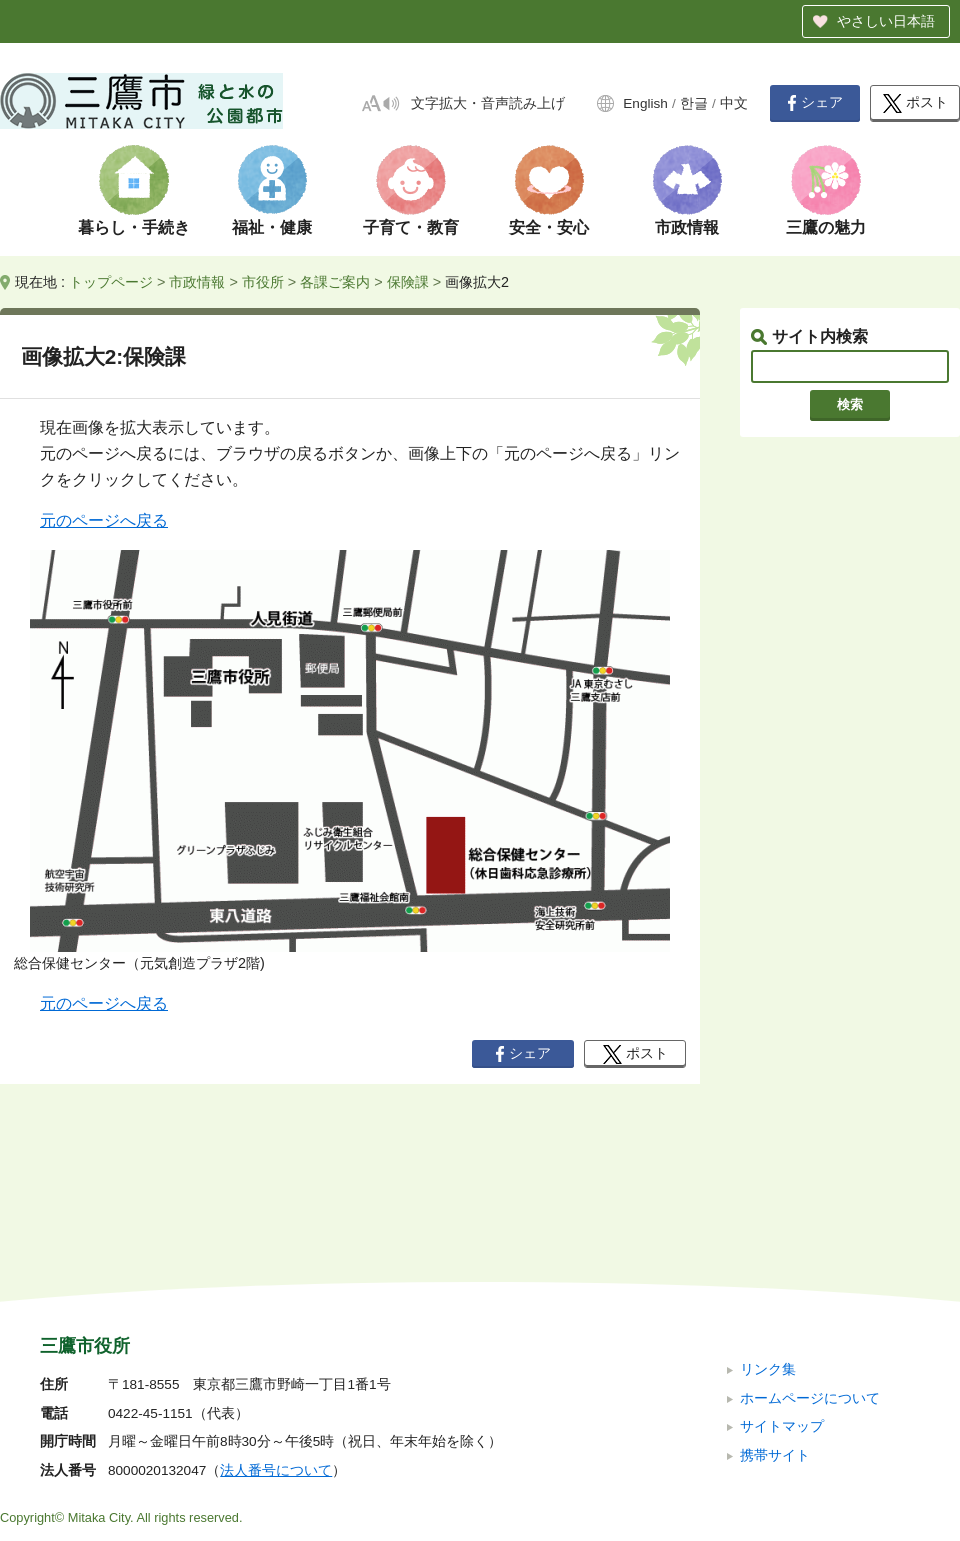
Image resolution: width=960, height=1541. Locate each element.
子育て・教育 (411, 227)
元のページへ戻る (104, 520)
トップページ (111, 282)
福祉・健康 (272, 227)
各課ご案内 (335, 282)
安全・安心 (549, 227)
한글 (694, 103)
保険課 (408, 282)
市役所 (263, 282)
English (645, 103)
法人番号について (276, 1336)
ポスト (915, 103)
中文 (734, 103)
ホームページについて (810, 1263)
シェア (815, 103)
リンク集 (768, 1235)
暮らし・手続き (134, 227)
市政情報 (687, 227)
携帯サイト (775, 1320)
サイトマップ (782, 1292)
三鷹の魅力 (826, 227)
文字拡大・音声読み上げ (488, 103)
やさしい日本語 (886, 21)
